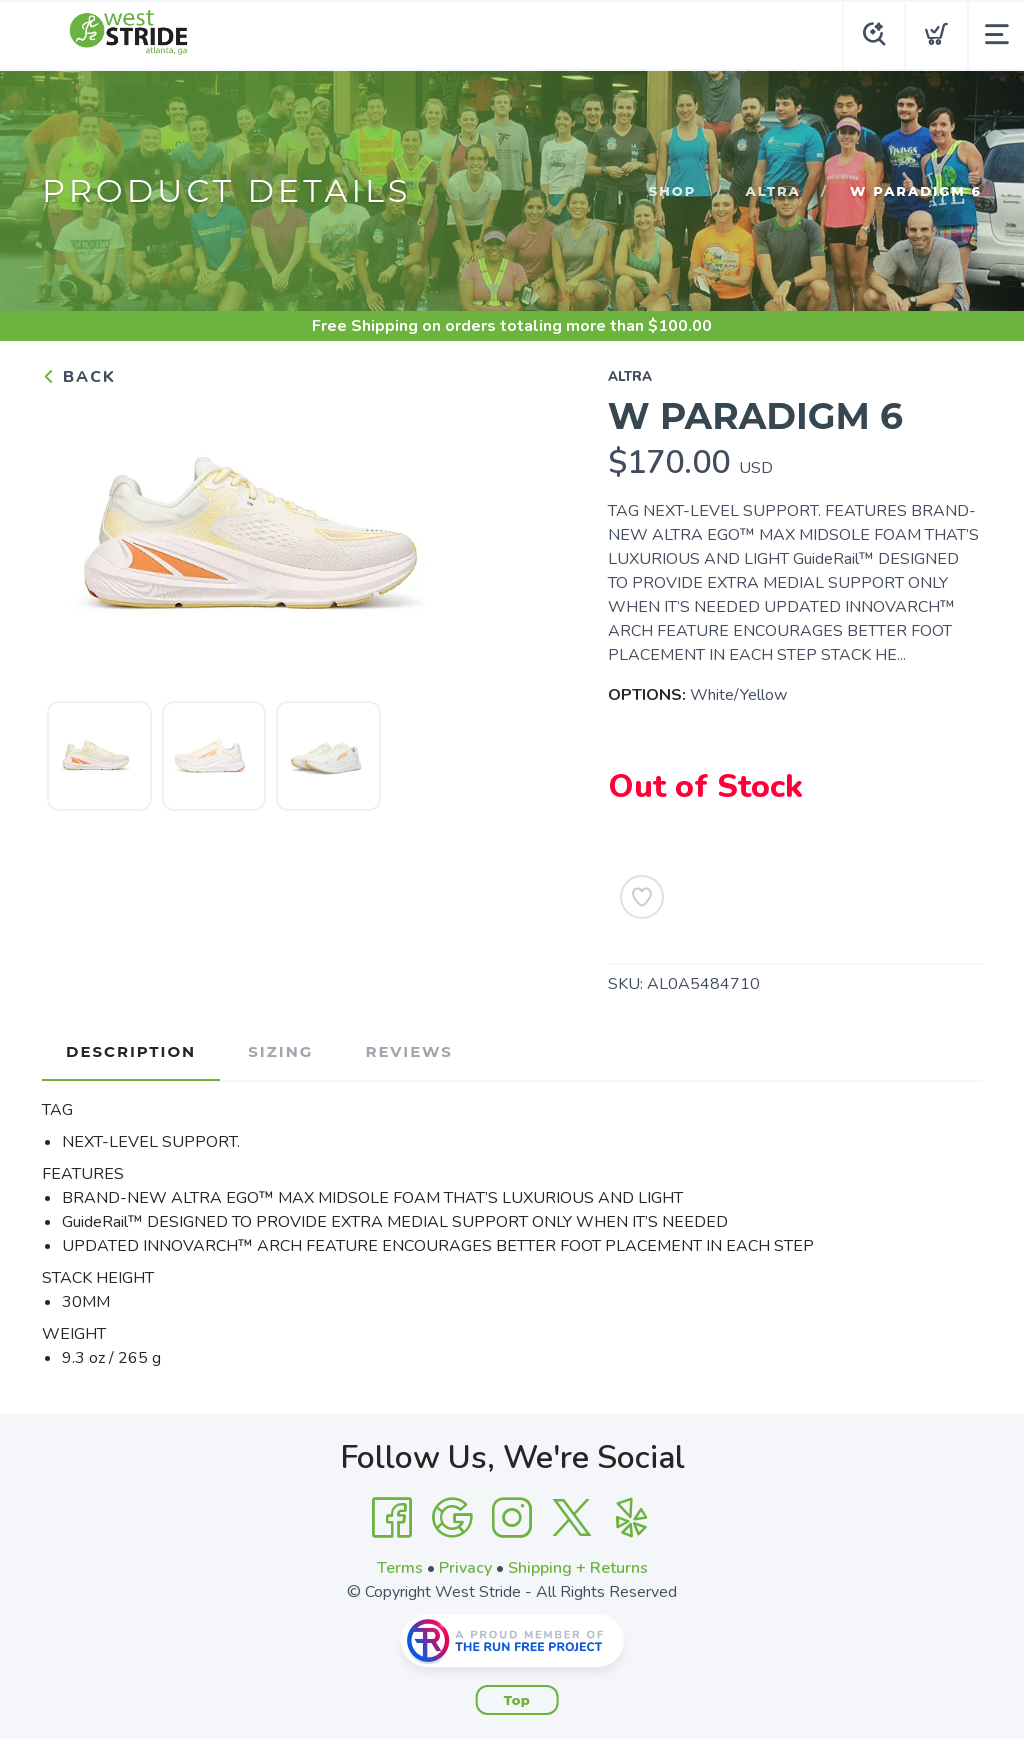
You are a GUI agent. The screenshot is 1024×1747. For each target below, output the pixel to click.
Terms (400, 1568)
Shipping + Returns (578, 1568)
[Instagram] (512, 1518)
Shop (672, 191)
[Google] (452, 1518)
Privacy (465, 1568)
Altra (773, 191)
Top (517, 1700)
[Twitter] (572, 1518)
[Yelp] (632, 1518)
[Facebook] (392, 1518)
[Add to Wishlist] (642, 897)
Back (79, 377)
